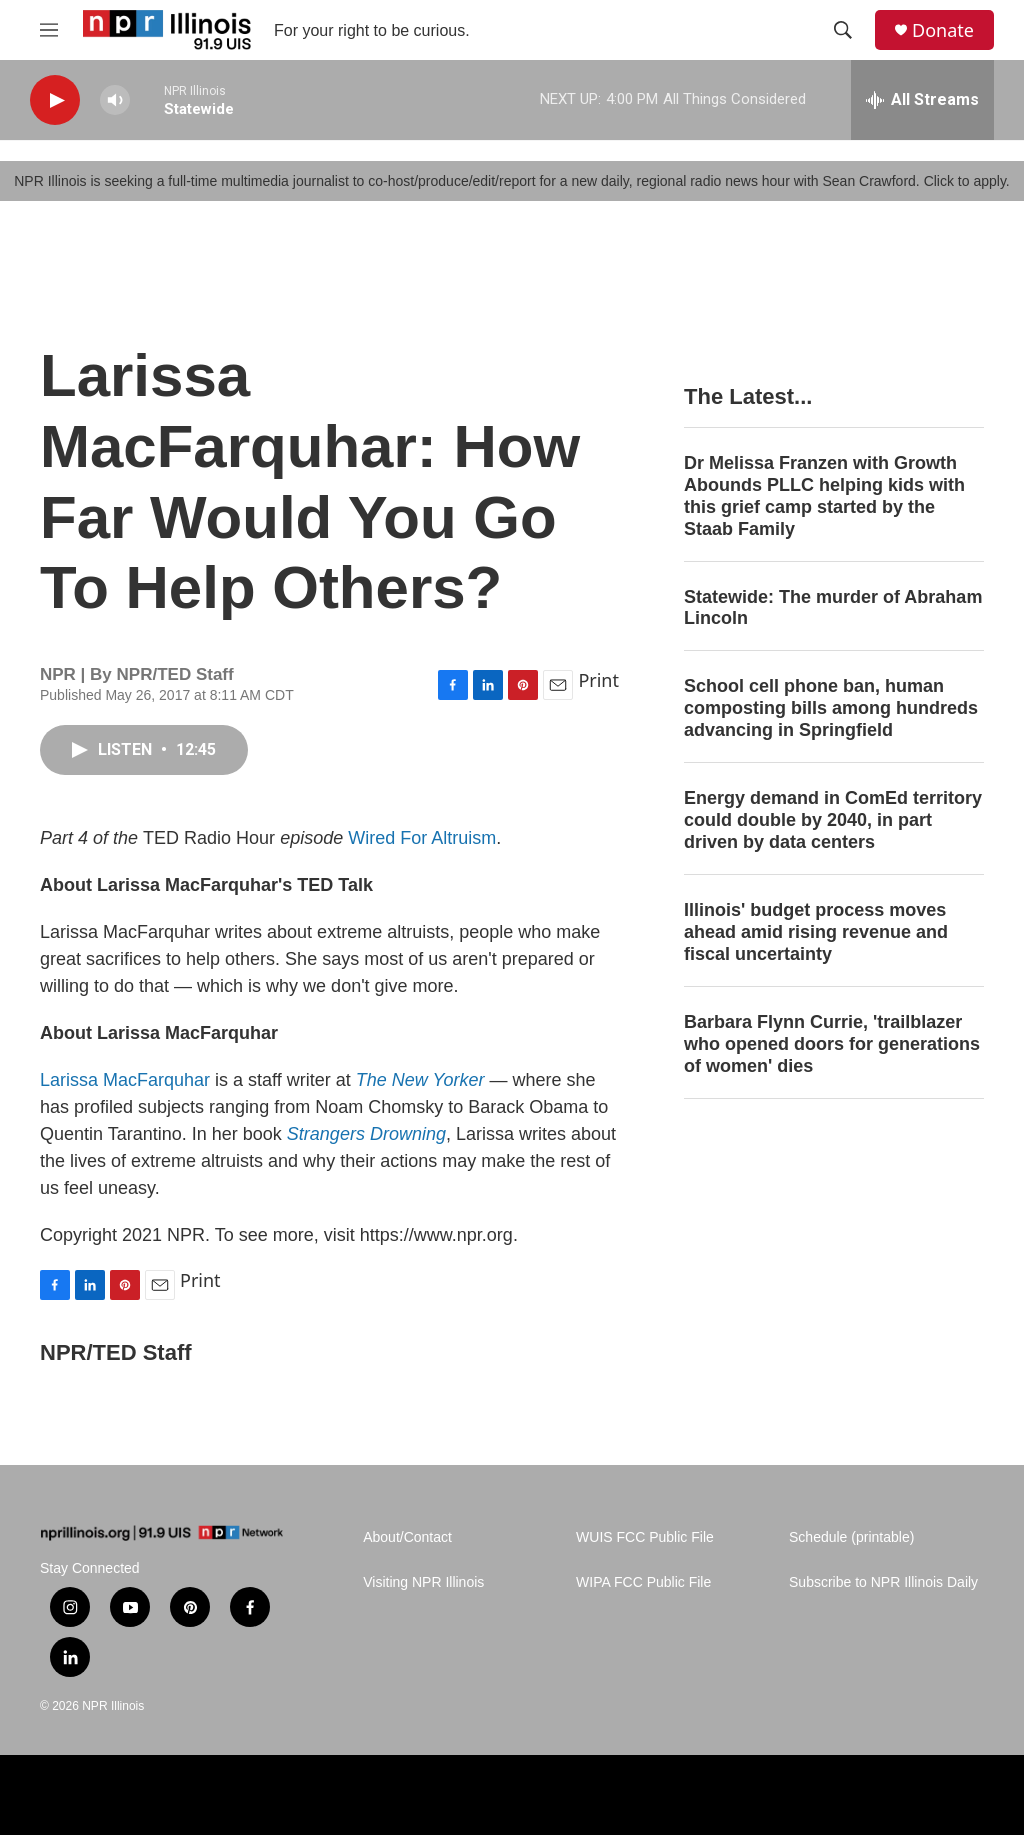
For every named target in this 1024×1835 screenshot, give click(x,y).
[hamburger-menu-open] (49, 30)
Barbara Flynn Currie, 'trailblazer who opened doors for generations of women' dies (832, 1044)
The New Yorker (420, 1080)
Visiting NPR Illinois (423, 1582)
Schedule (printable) (851, 1537)
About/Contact (407, 1537)
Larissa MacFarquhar (125, 1080)
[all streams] (922, 100)
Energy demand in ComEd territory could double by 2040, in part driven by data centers (833, 820)
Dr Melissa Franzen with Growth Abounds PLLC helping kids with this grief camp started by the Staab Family (824, 496)
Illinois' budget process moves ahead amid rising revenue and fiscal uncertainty (816, 932)
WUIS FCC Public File (645, 1537)
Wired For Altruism (422, 838)
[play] (55, 100)
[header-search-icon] (843, 30)
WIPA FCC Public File (643, 1582)
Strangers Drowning (366, 1134)
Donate (943, 30)
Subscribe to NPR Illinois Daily (883, 1582)
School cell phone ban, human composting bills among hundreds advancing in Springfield (831, 708)
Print (598, 680)
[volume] (115, 100)
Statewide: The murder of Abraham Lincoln (833, 608)
